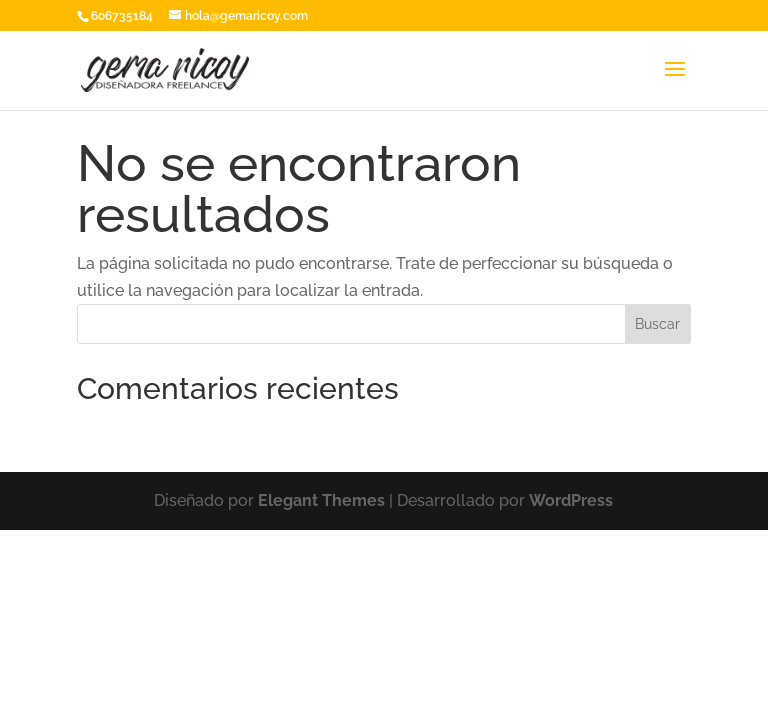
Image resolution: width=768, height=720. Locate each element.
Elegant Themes (321, 500)
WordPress (571, 500)
